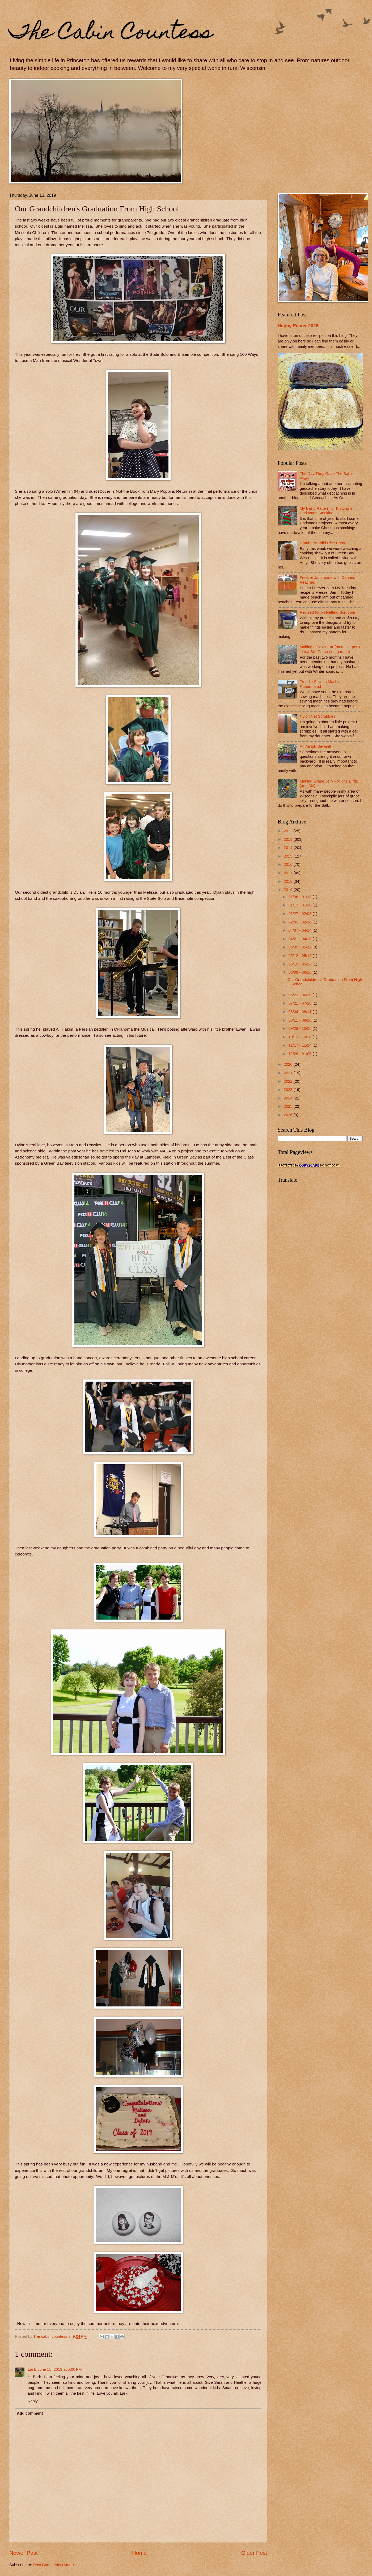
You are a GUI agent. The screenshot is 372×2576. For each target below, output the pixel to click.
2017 (289, 873)
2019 (289, 890)
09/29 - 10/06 (300, 1028)
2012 (289, 831)
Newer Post (23, 2553)
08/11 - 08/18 (300, 1020)
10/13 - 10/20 (300, 1037)
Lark (32, 2369)
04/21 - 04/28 (300, 939)
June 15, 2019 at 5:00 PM (59, 2369)
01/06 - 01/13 (300, 897)
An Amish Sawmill (315, 746)
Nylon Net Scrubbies (317, 716)
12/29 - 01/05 (300, 1054)
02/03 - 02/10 (300, 922)
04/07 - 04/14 (300, 930)
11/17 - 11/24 (300, 1045)
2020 (289, 1064)
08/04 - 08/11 (300, 1012)
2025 (289, 1106)
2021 (289, 1073)
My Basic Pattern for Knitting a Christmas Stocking (326, 510)
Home (139, 2553)
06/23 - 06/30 (300, 995)
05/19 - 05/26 (300, 964)
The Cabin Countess (111, 34)
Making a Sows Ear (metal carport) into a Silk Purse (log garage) (330, 649)
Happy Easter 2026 (298, 325)
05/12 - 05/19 (300, 956)
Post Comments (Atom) (53, 2565)
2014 (289, 848)
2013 (289, 839)
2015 (289, 856)
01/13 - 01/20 (300, 905)
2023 (289, 1090)
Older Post (254, 2553)
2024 (289, 1098)
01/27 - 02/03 (300, 913)
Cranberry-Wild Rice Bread (323, 543)
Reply (33, 2401)
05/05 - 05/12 (300, 947)
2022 (289, 1081)
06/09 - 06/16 (300, 972)
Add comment (30, 2413)
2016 (289, 864)
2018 (289, 881)
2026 (289, 1115)
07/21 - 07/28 (300, 1003)
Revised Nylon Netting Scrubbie (327, 612)
